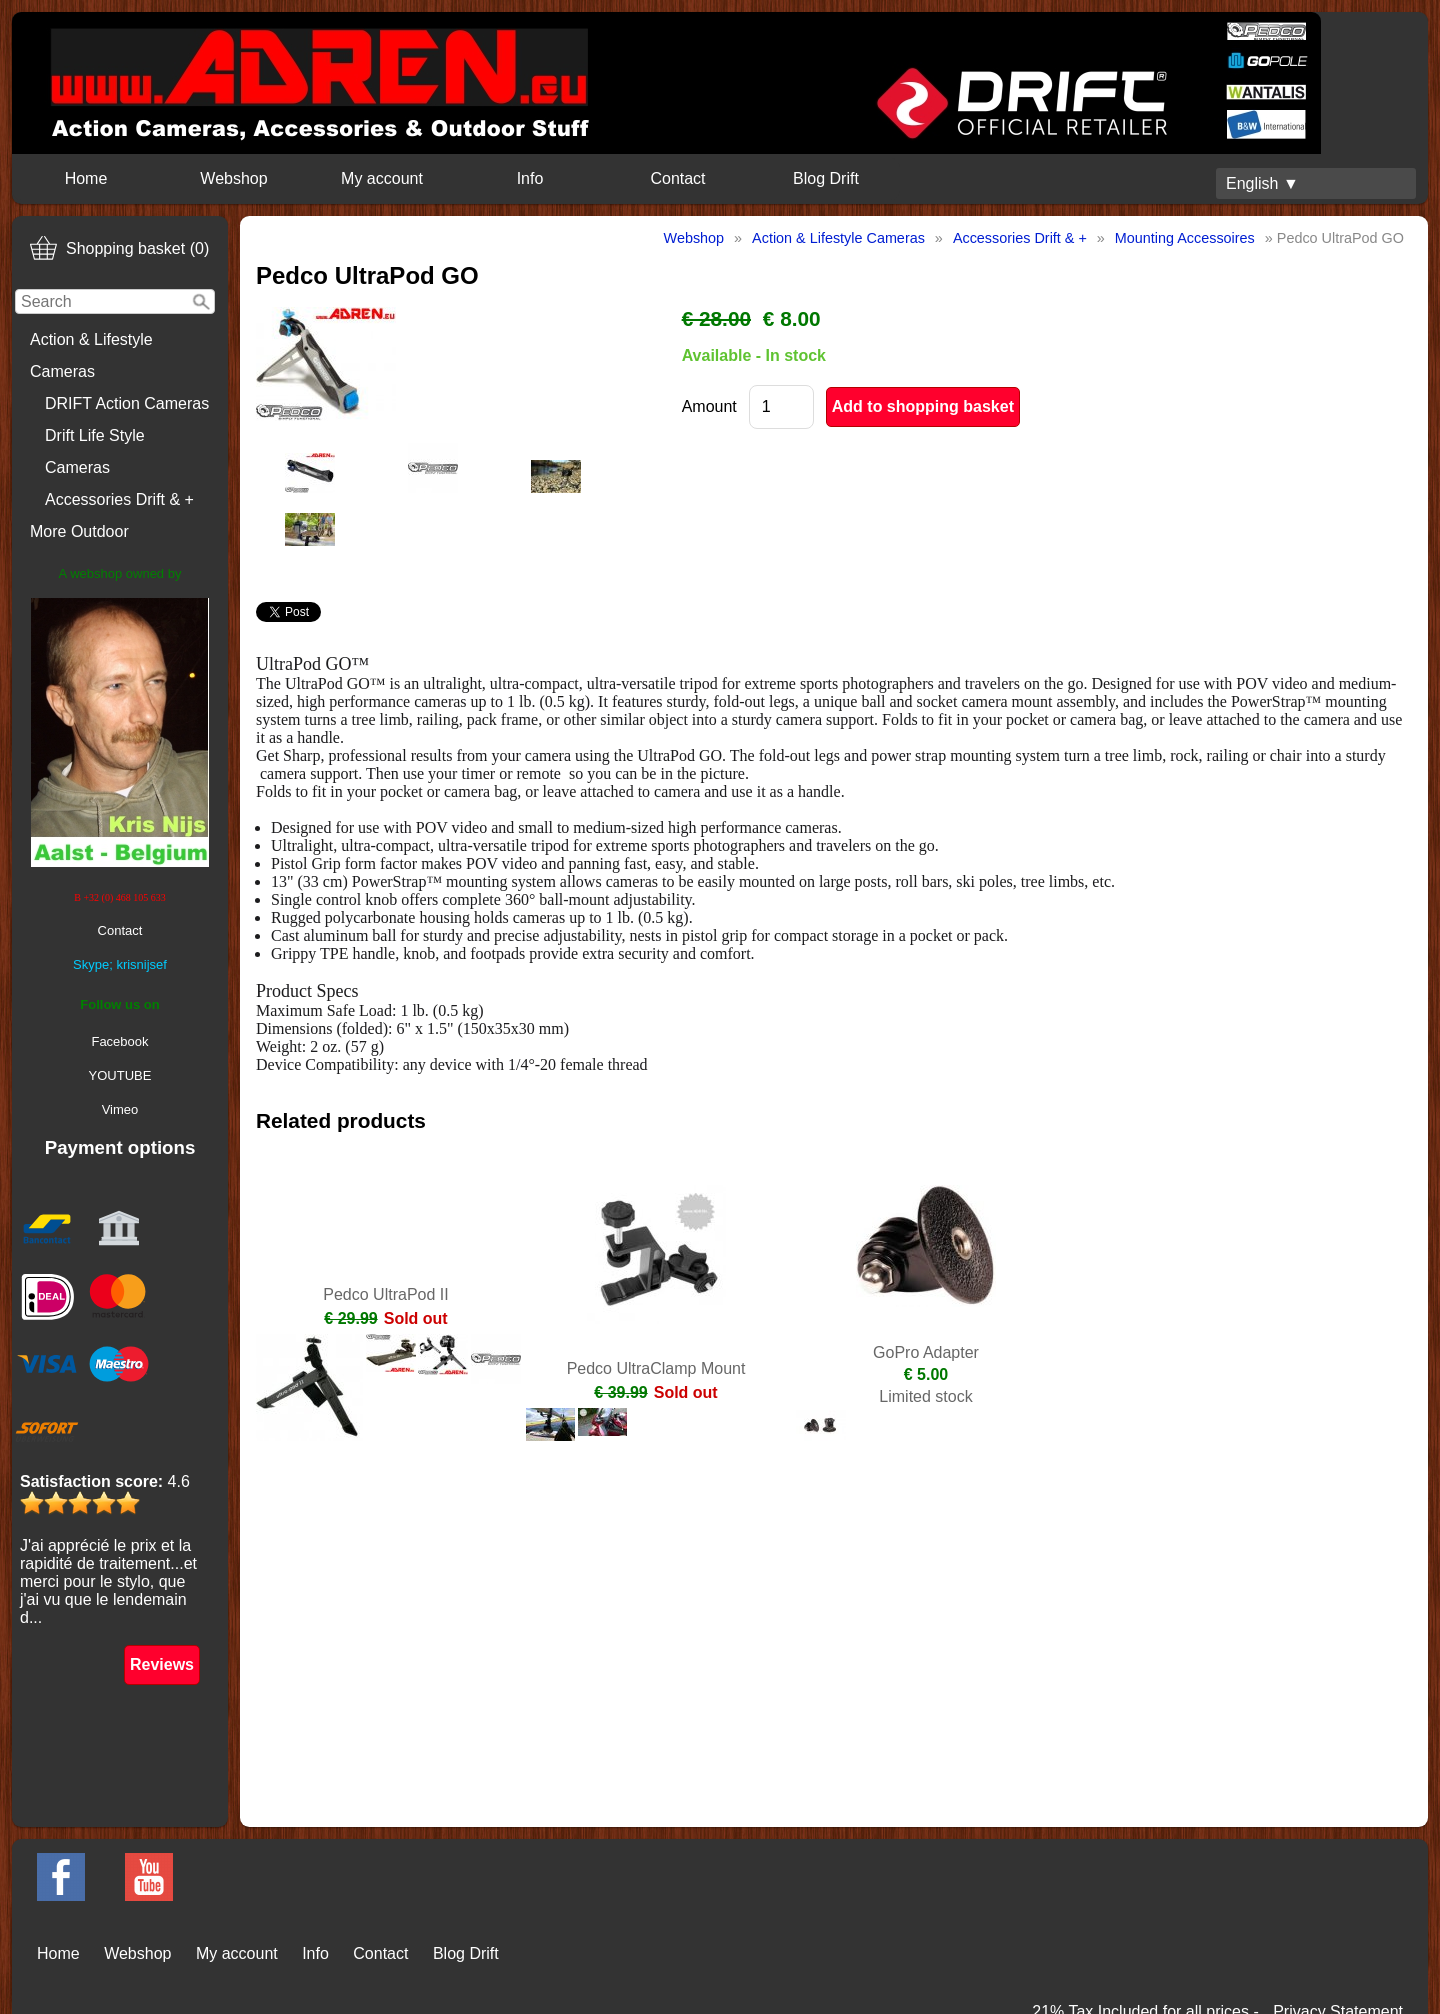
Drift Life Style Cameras (95, 451)
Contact (677, 178)
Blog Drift (826, 178)
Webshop (233, 178)
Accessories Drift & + (119, 499)
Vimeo (120, 1109)
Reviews (162, 1664)
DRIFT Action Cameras (127, 403)
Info (530, 178)
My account (382, 178)
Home (86, 178)
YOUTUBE (120, 1075)
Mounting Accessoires (1185, 238)
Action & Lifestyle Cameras (91, 355)
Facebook (119, 1041)
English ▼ (1262, 183)
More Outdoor (79, 531)
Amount (709, 406)
